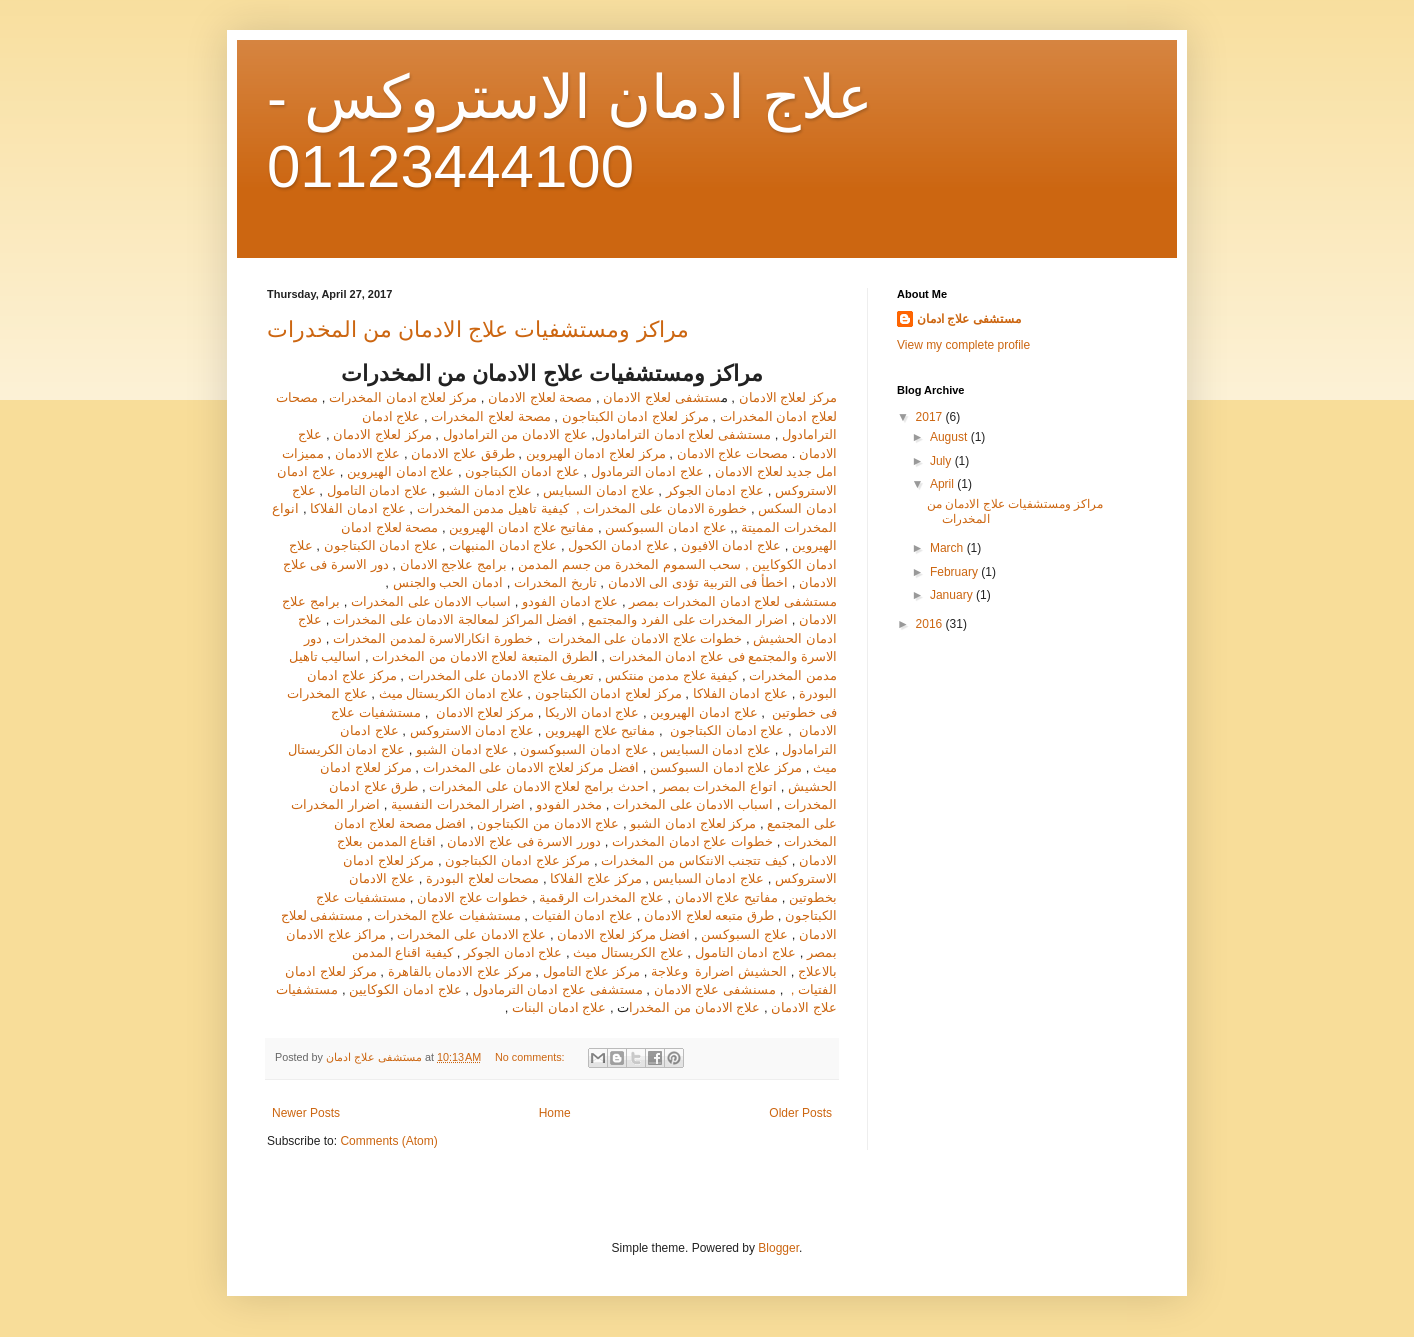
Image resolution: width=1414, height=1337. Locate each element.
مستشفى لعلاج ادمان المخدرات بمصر (733, 601)
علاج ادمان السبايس (597, 490)
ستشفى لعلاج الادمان (661, 397)
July (942, 461)
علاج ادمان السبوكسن (665, 527)
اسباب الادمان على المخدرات (431, 601)
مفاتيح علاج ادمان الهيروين (522, 527)
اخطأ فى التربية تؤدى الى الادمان (698, 582)
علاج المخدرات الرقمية (601, 897)
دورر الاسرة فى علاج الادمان (525, 841)
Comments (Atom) (388, 1141)
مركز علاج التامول (591, 971)
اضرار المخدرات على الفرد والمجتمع (688, 619)
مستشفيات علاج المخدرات (447, 915)
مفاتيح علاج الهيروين (600, 730)
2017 (931, 417)
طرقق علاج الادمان (464, 453)
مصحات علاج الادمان (732, 453)
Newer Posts (306, 1113)
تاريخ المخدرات (555, 582)
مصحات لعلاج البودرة (480, 878)
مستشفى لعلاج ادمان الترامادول (683, 434)
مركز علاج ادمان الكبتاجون (517, 860)
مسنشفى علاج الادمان (715, 989)
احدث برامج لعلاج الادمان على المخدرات (538, 786)
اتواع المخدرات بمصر (720, 786)
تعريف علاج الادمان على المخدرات (501, 675)
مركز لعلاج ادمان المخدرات (403, 397)
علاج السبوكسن (744, 934)
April (943, 484)
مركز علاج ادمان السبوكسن (724, 767)
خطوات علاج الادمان (472, 897)
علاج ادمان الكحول (617, 545)
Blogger (778, 1248)
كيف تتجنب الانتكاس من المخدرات (694, 860)
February (955, 572)
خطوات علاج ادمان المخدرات (692, 841)
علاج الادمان (368, 453)
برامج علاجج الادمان (455, 564)
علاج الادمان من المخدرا (694, 1007)
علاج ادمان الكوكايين (405, 989)
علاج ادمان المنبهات (503, 545)
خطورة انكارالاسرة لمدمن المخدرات (433, 638)
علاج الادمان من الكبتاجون (548, 823)
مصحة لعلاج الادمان (540, 397)
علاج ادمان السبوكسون (584, 749)
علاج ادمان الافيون (731, 545)
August (950, 437)
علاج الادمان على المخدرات (471, 934)
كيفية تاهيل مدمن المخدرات (493, 508)
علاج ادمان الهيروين (400, 471)
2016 (931, 624)
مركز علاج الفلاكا (595, 878)
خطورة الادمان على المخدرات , (659, 508)
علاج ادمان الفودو (570, 601)
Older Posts (800, 1113)
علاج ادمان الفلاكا (356, 508)
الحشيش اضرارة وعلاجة (721, 971)
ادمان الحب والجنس (448, 582)
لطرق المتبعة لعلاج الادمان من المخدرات (482, 656)
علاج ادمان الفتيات (582, 915)
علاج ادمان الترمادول (647, 471)
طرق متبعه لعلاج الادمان (709, 915)
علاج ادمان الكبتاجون (522, 471)
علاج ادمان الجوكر (717, 490)
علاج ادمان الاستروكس (472, 730)
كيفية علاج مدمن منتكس (671, 675)
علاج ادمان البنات (561, 1007)
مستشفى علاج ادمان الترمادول (558, 989)
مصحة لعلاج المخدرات (490, 416)
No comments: (531, 1057)
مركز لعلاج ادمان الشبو (693, 823)
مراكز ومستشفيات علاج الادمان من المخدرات (478, 329)
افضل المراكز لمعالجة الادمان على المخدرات (455, 619)
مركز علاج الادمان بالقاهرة (462, 971)
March (948, 548)
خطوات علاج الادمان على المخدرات (643, 638)
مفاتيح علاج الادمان (726, 897)
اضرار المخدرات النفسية (458, 804)
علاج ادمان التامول (377, 490)
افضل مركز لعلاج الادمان (623, 934)
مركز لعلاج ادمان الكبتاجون (635, 416)
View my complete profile (963, 345)
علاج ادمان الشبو (485, 490)
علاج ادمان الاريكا (592, 712)
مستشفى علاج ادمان (969, 319)
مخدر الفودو (569, 804)
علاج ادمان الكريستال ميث (451, 693)
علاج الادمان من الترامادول (515, 434)
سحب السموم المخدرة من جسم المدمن (629, 564)
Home (555, 1113)
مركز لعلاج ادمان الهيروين (596, 453)
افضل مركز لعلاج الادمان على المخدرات (531, 767)
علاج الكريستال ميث (628, 952)
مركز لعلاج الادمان (788, 397)
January (953, 595)
